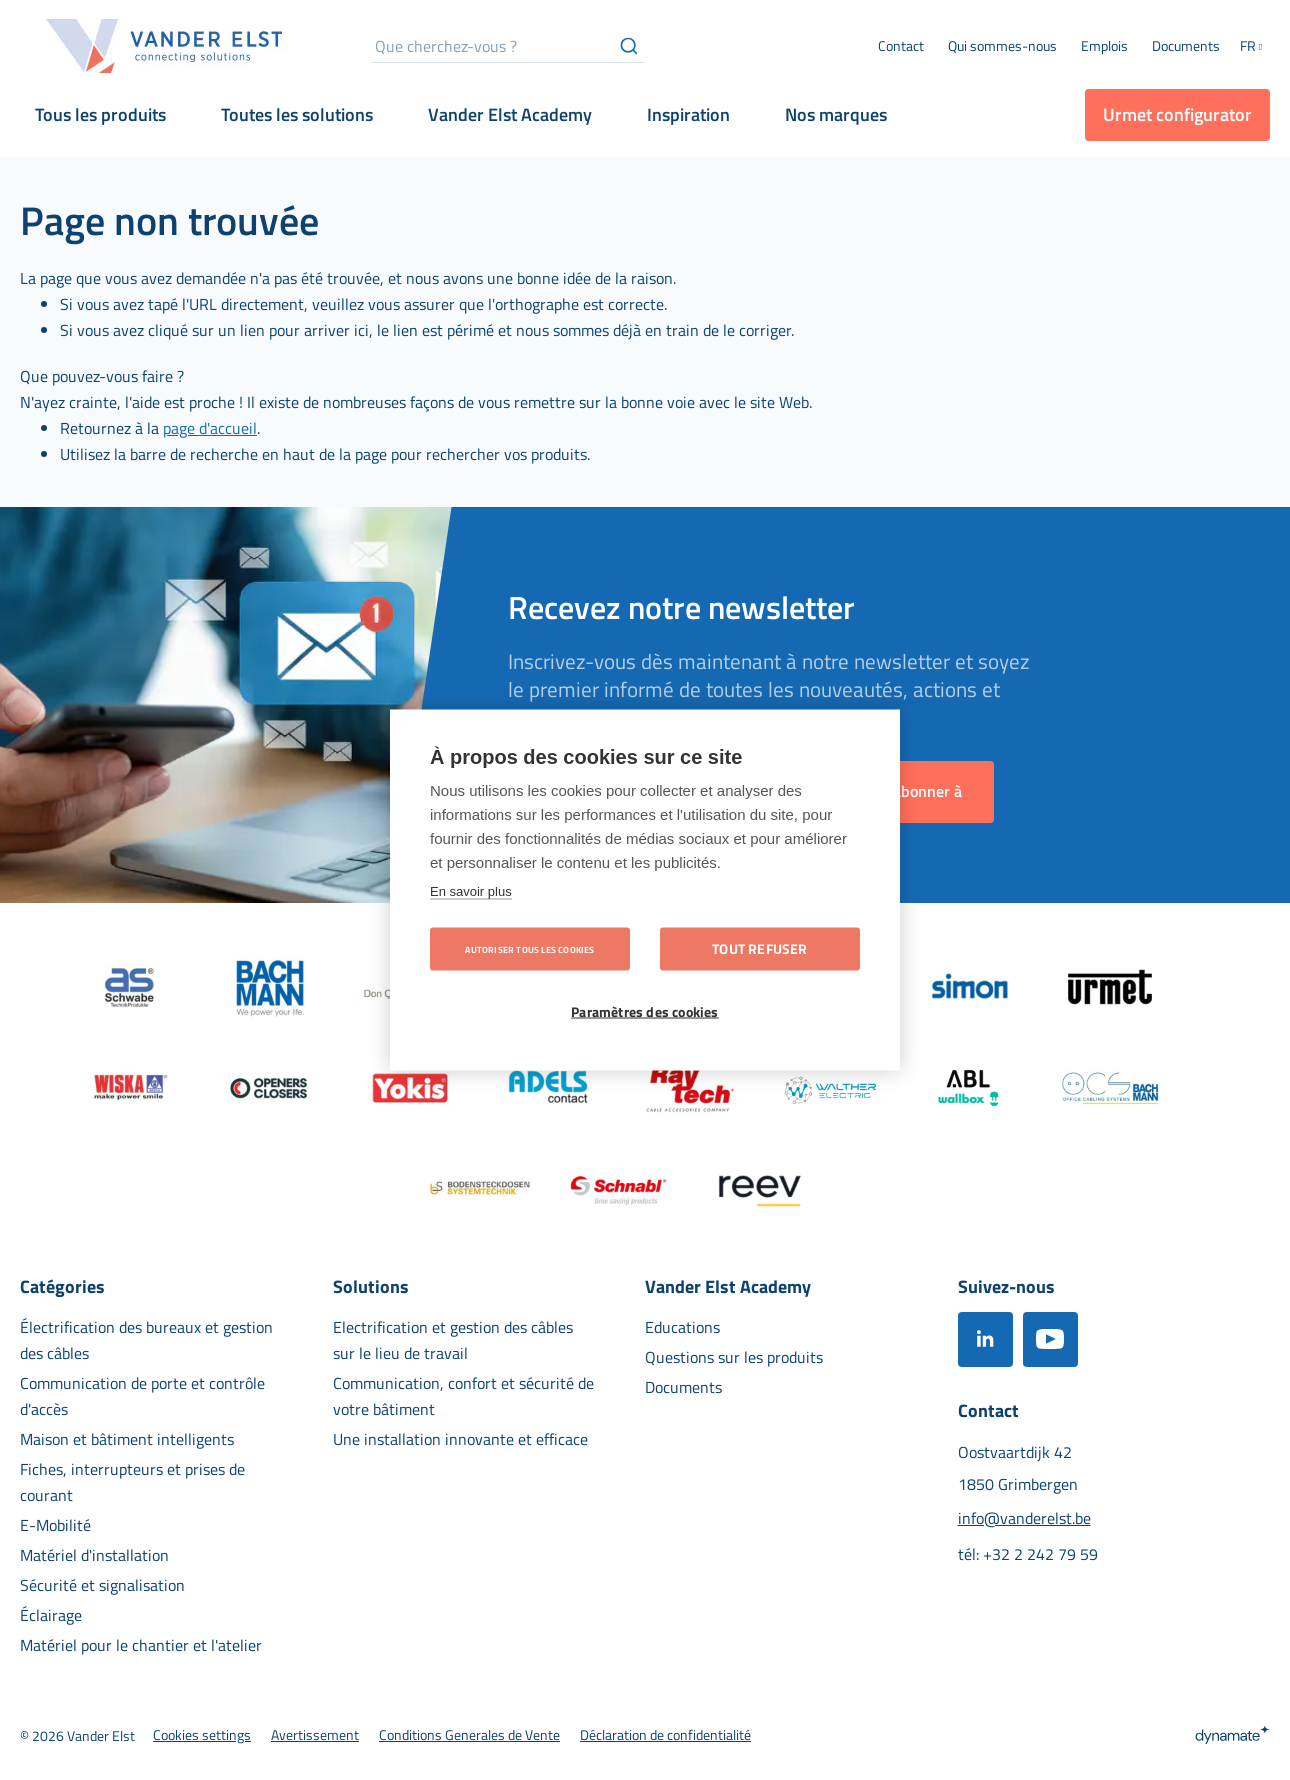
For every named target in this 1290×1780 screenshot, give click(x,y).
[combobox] (507, 46)
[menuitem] (1002, 46)
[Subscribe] (921, 792)
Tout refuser (759, 949)
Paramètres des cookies (644, 1012)
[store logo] (165, 46)
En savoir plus (471, 891)
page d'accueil (210, 428)
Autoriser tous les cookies (529, 949)
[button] (1255, 48)
